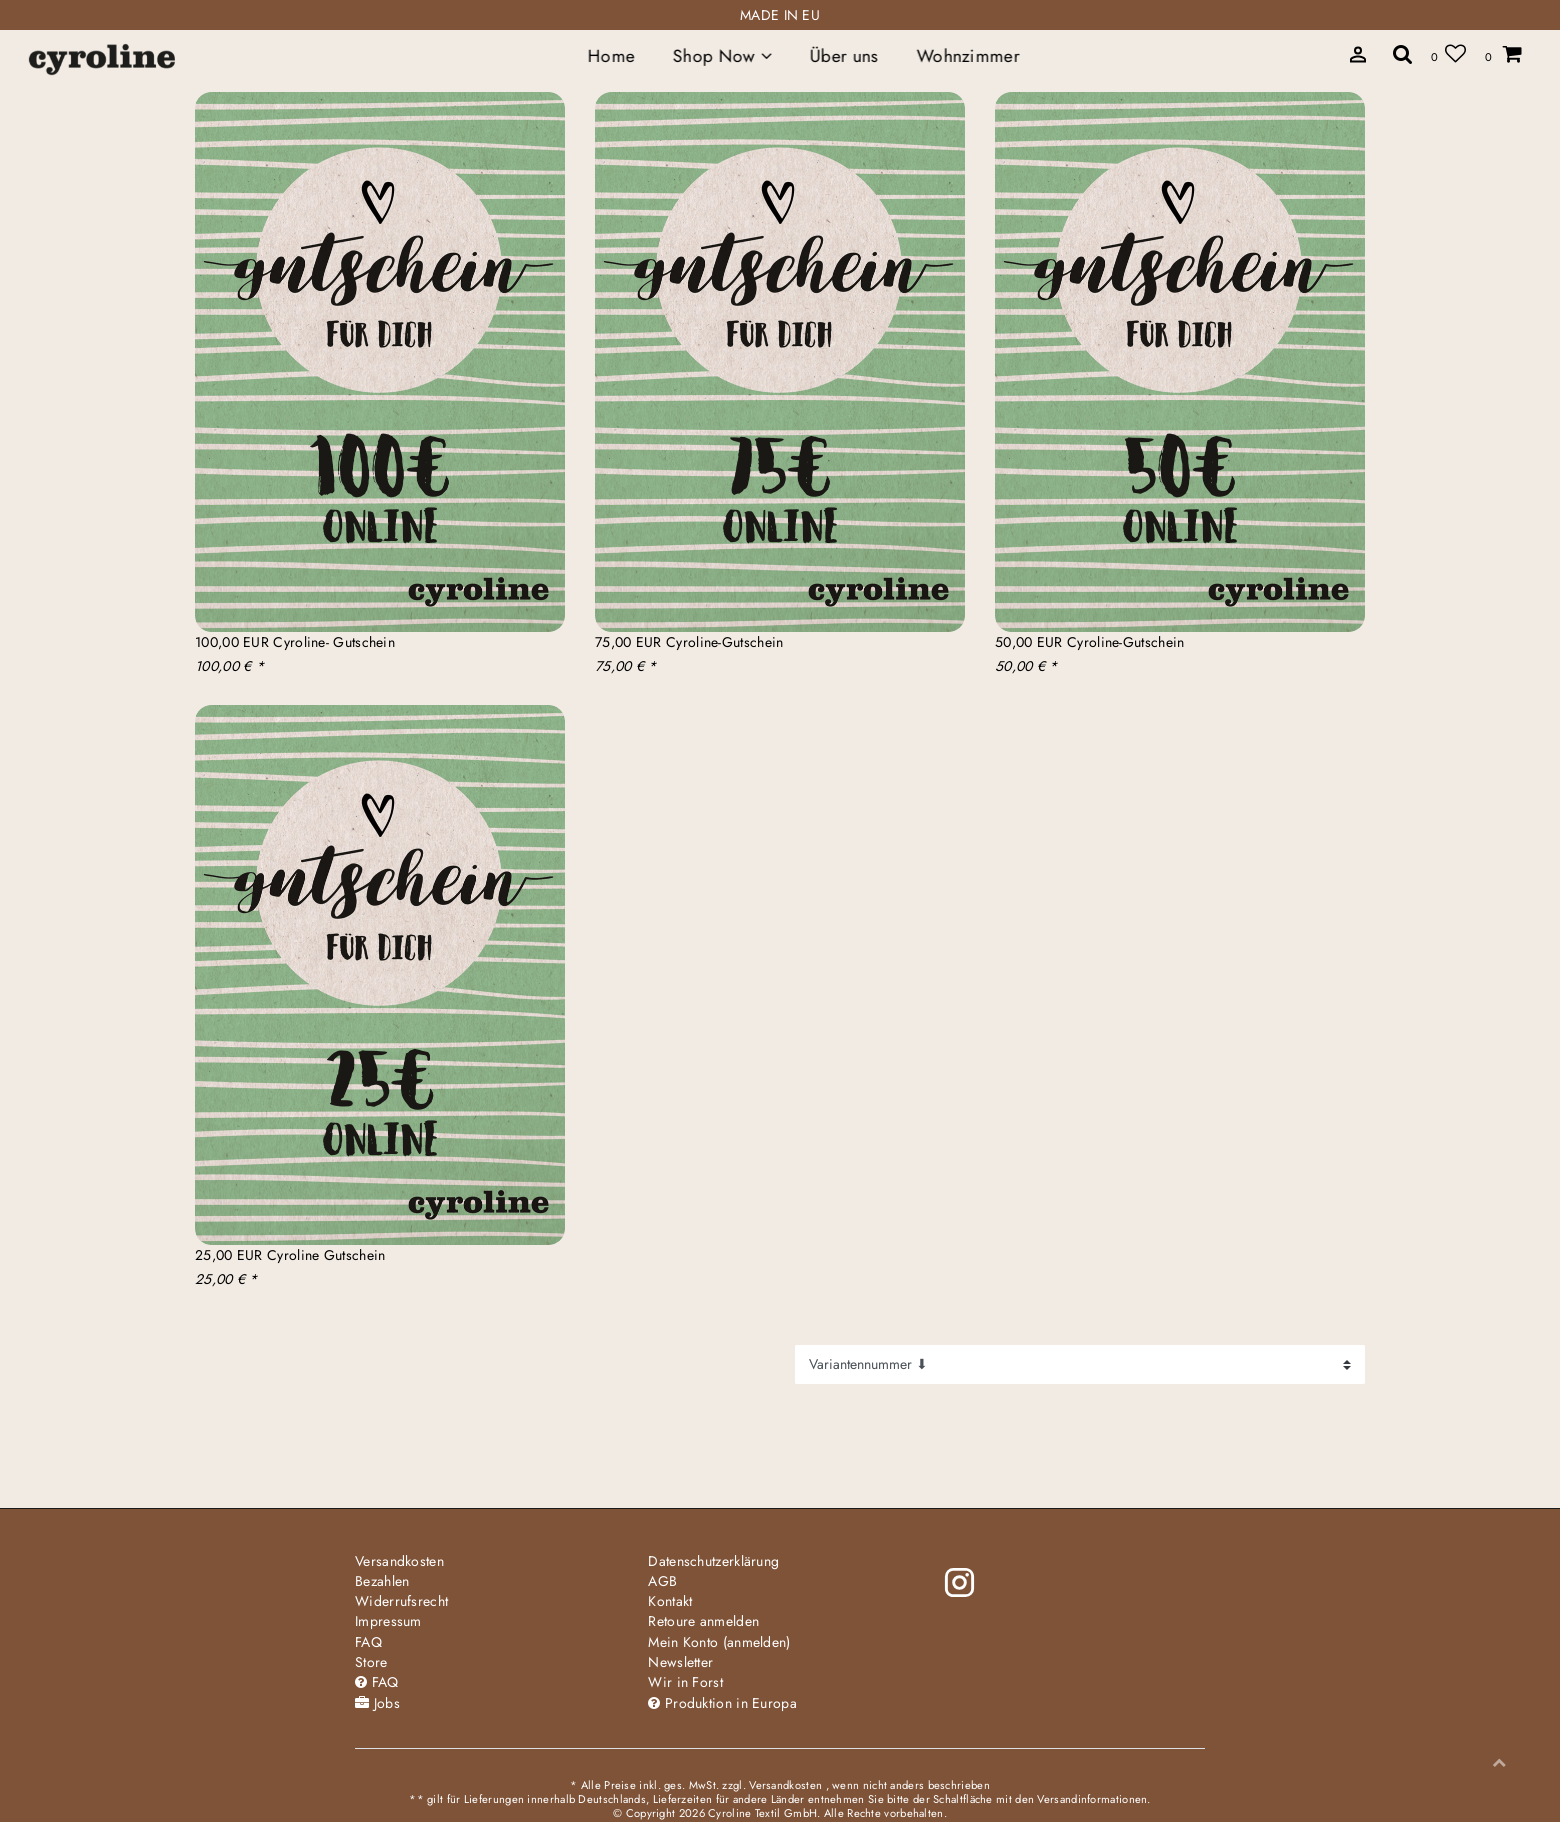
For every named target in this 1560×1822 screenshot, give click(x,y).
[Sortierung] (1080, 1364)
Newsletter (680, 1662)
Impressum (388, 1621)
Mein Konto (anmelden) (719, 1642)
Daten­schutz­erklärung (713, 1561)
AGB (662, 1581)
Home (611, 56)
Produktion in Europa (722, 1703)
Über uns (844, 56)
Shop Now (722, 56)
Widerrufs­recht (401, 1601)
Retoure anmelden (703, 1621)
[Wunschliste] (1448, 53)
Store (371, 1662)
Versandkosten (399, 1561)
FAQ (368, 1642)
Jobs (377, 1703)
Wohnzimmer (967, 56)
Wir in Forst (685, 1682)
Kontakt (670, 1601)
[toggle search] (1403, 53)
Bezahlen (382, 1581)
